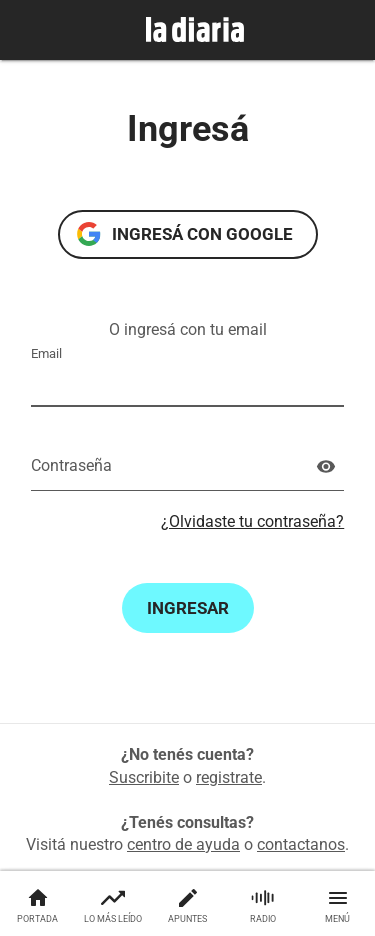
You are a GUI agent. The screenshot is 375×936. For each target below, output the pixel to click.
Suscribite (144, 777)
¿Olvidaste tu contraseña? (252, 521)
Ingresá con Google (202, 234)
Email (46, 353)
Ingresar (188, 608)
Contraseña (71, 465)
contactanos (301, 844)
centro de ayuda (183, 844)
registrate (229, 777)
